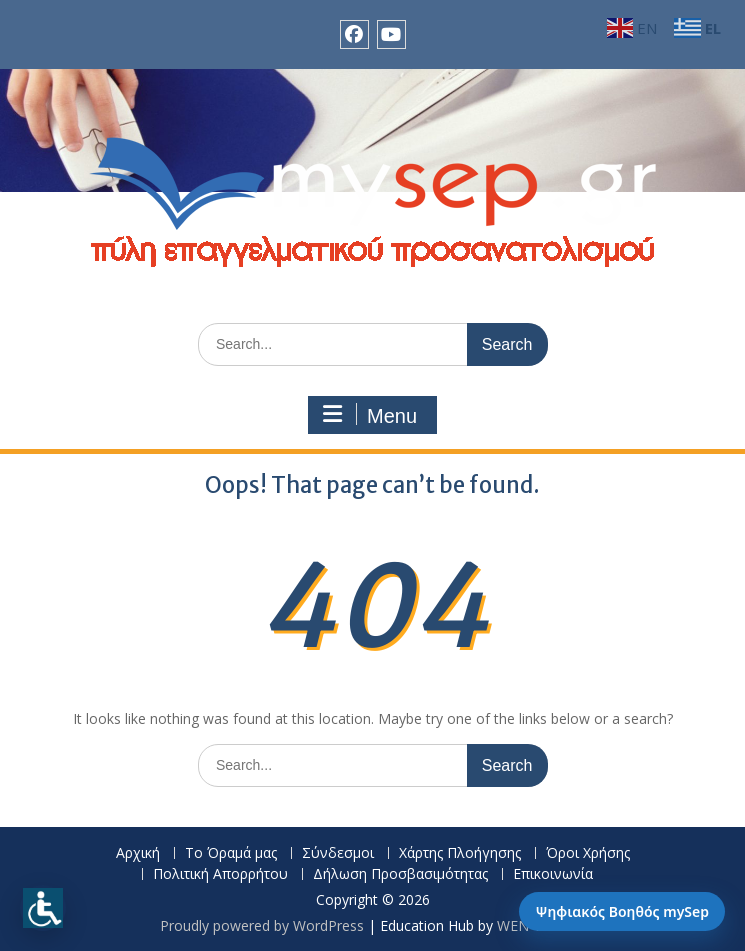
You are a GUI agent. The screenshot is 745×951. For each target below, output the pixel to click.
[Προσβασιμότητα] (43, 908)
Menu (370, 415)
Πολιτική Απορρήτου (220, 874)
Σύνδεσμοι (338, 853)
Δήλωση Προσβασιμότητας (400, 874)
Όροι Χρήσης (588, 853)
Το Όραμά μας (231, 853)
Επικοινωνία (553, 874)
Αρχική (138, 853)
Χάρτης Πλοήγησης (460, 853)
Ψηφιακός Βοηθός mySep (622, 911)
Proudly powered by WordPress (262, 925)
